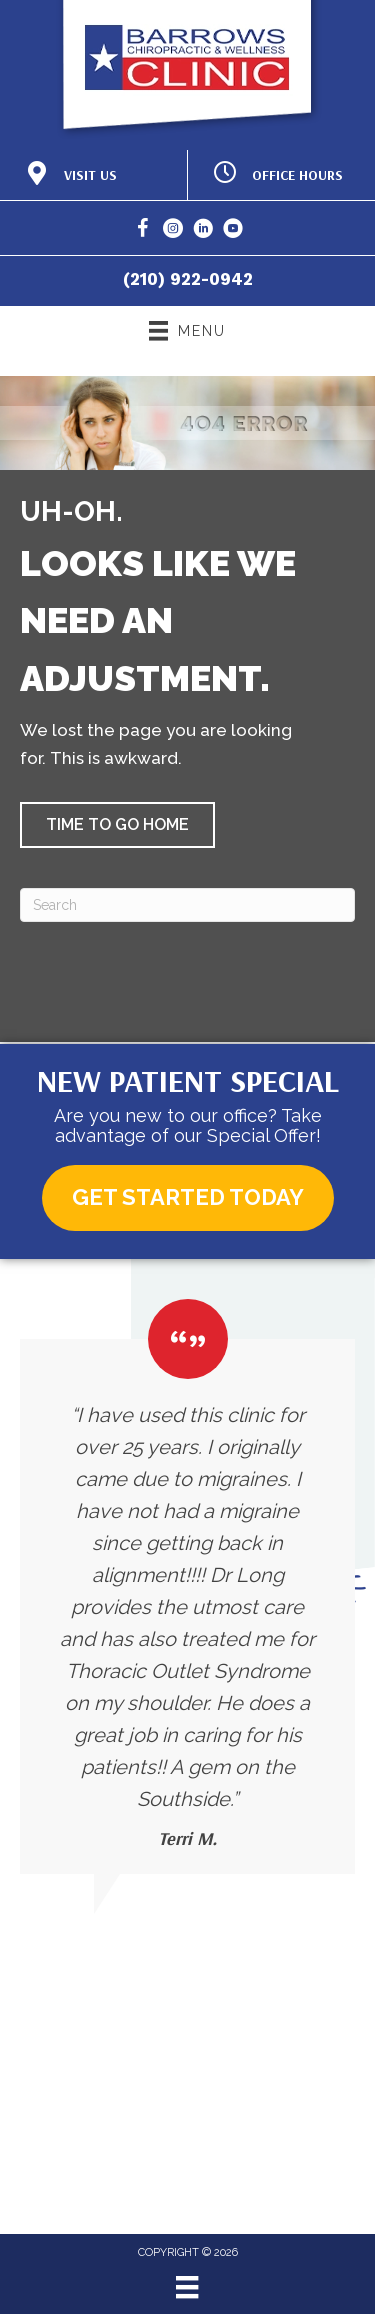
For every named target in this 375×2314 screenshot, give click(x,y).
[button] (117, 825)
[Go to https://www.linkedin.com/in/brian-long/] (203, 231)
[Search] (187, 905)
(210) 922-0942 (188, 279)
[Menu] (187, 2287)
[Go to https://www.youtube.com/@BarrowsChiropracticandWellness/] (233, 231)
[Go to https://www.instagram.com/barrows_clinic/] (173, 231)
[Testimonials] (187, 1586)
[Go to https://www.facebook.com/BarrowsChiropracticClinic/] (143, 231)
